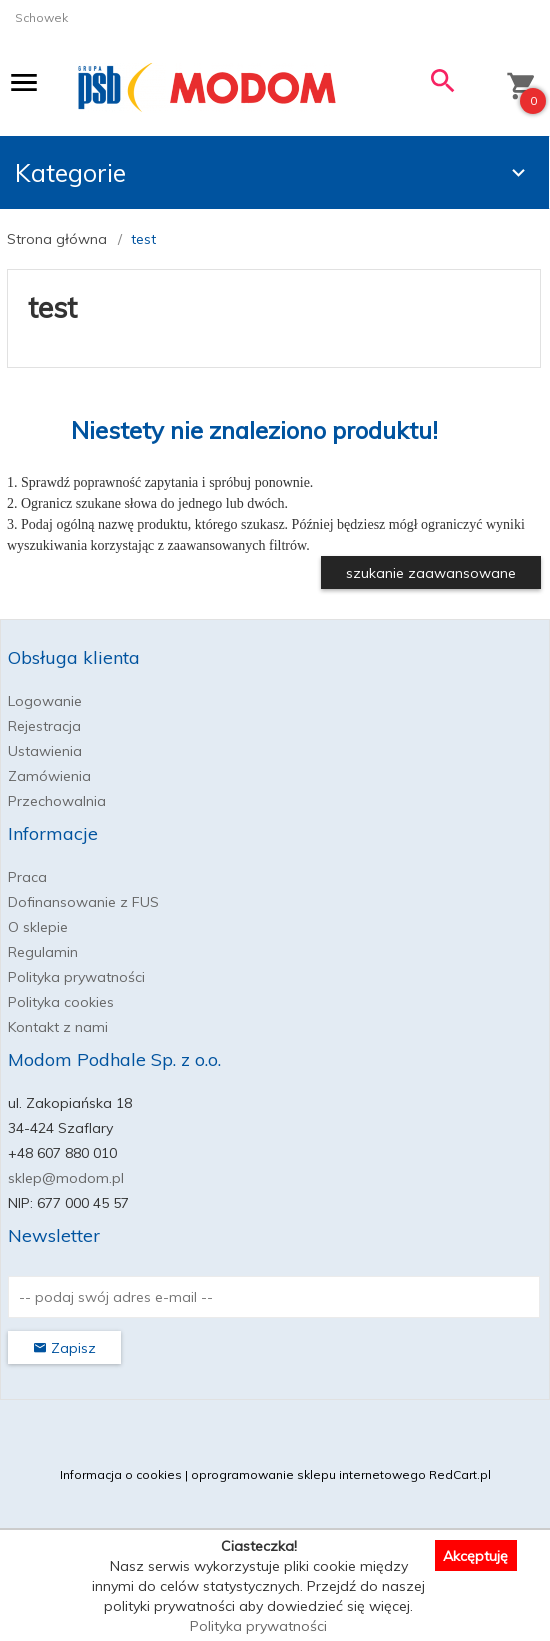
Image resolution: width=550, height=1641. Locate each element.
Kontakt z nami (58, 1027)
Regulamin (43, 952)
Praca (27, 877)
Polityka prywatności (76, 977)
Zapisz (64, 1348)
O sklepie (38, 927)
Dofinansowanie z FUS (83, 902)
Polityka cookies (61, 1002)
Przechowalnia (57, 801)
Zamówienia (49, 776)
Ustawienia (45, 751)
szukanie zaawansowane (431, 573)
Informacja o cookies (121, 1474)
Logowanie (45, 701)
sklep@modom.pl (66, 1178)
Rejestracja (44, 726)
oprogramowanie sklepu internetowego (308, 1474)
